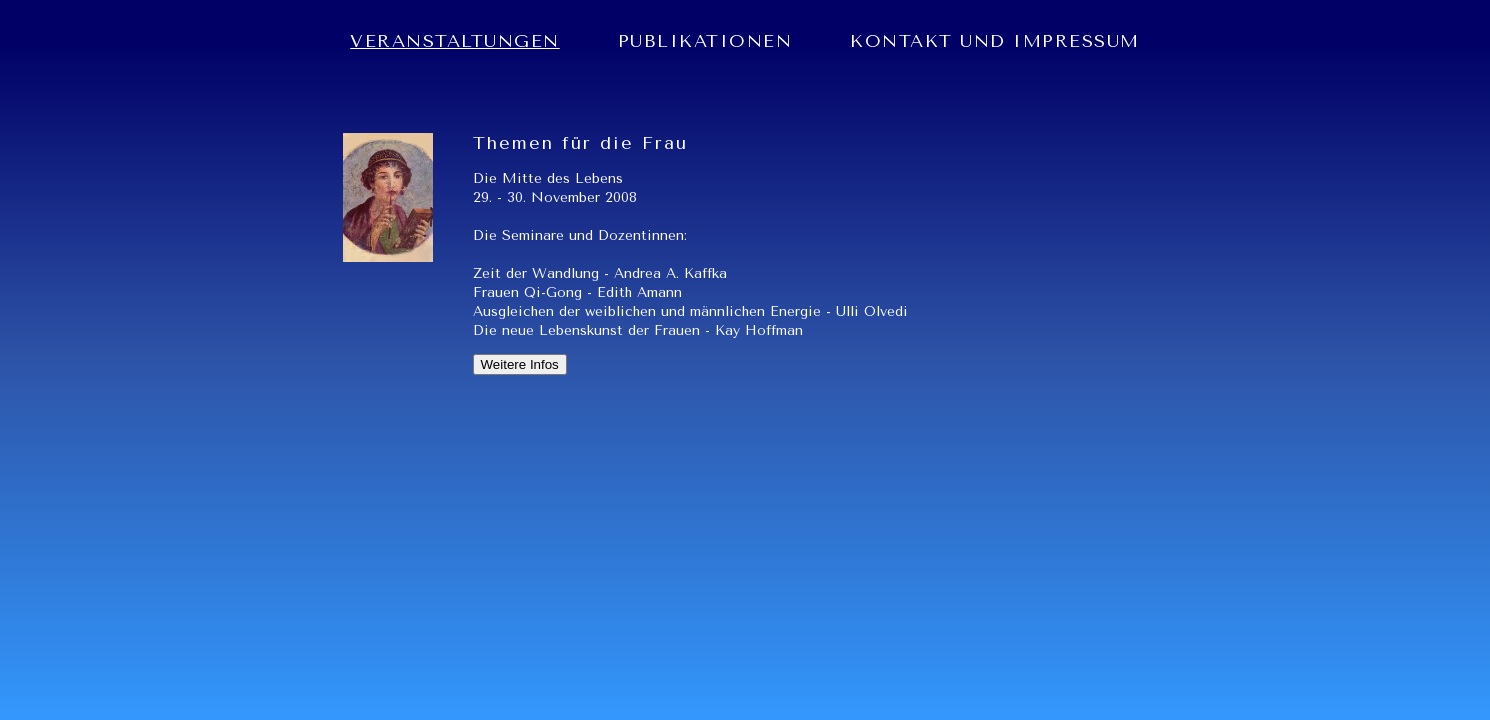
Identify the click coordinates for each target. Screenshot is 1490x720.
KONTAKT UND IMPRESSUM (995, 41)
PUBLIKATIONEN (705, 41)
